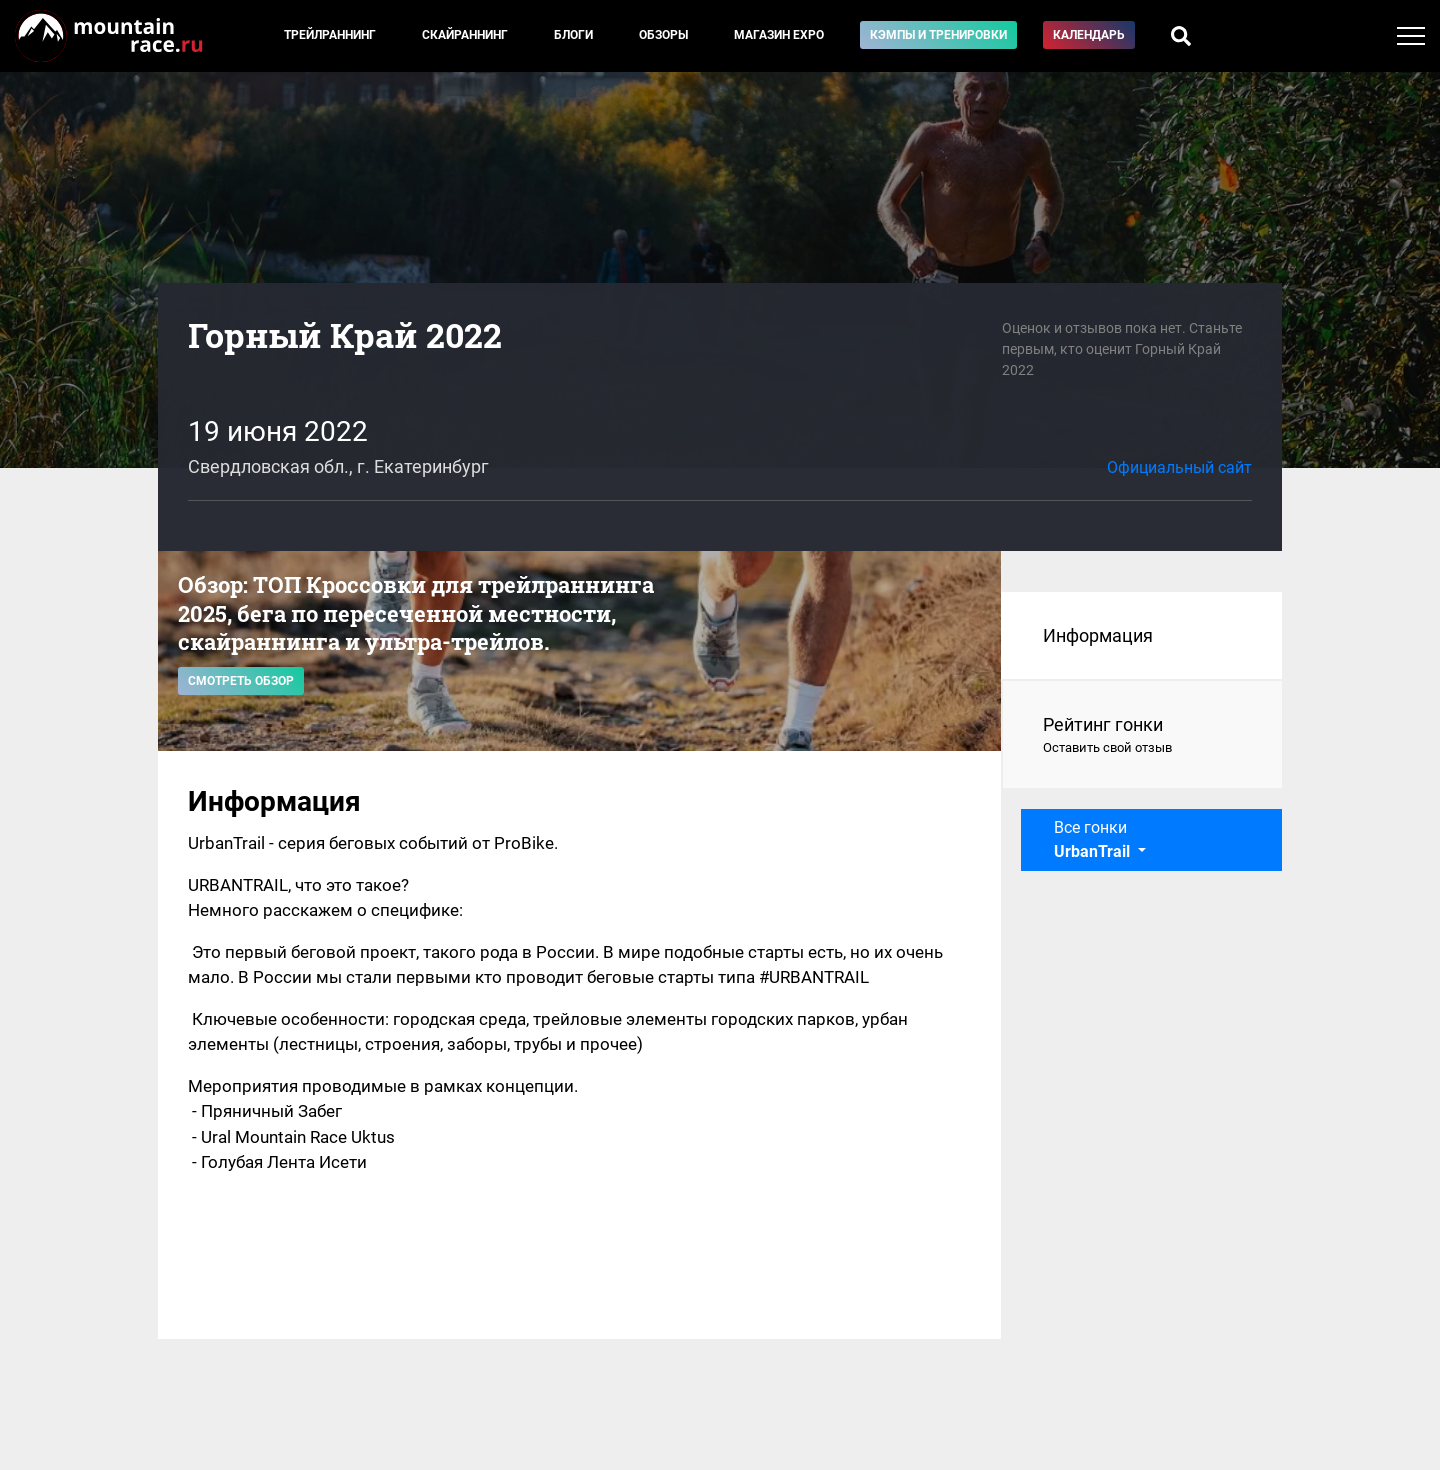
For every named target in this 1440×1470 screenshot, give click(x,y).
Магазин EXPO (779, 35)
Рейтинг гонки (1142, 736)
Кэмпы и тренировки (938, 35)
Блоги (573, 35)
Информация (1098, 635)
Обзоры (663, 35)
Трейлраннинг (330, 35)
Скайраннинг (465, 35)
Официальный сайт (1179, 467)
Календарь (1089, 35)
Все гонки (1094, 839)
